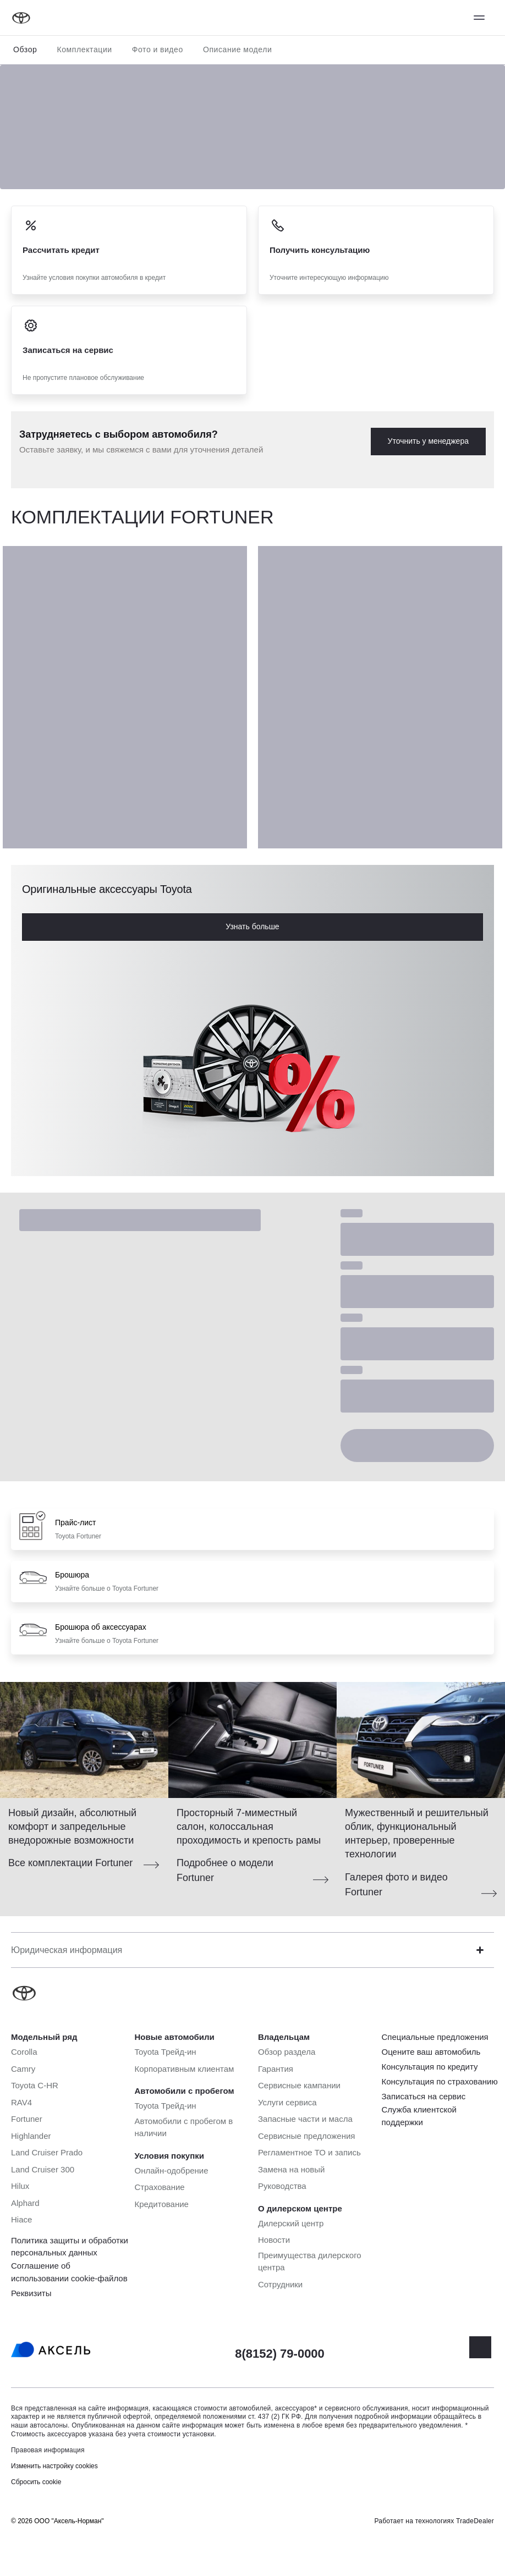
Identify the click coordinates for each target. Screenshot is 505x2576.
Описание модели (237, 49)
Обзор (25, 49)
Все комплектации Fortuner (70, 1862)
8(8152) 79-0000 (280, 2353)
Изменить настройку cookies (54, 2466)
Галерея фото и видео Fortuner (396, 1884)
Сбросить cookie (36, 2482)
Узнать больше (252, 926)
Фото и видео (157, 49)
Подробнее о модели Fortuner (225, 1870)
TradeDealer (475, 2521)
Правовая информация (48, 2450)
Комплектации (84, 49)
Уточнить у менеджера (428, 441)
